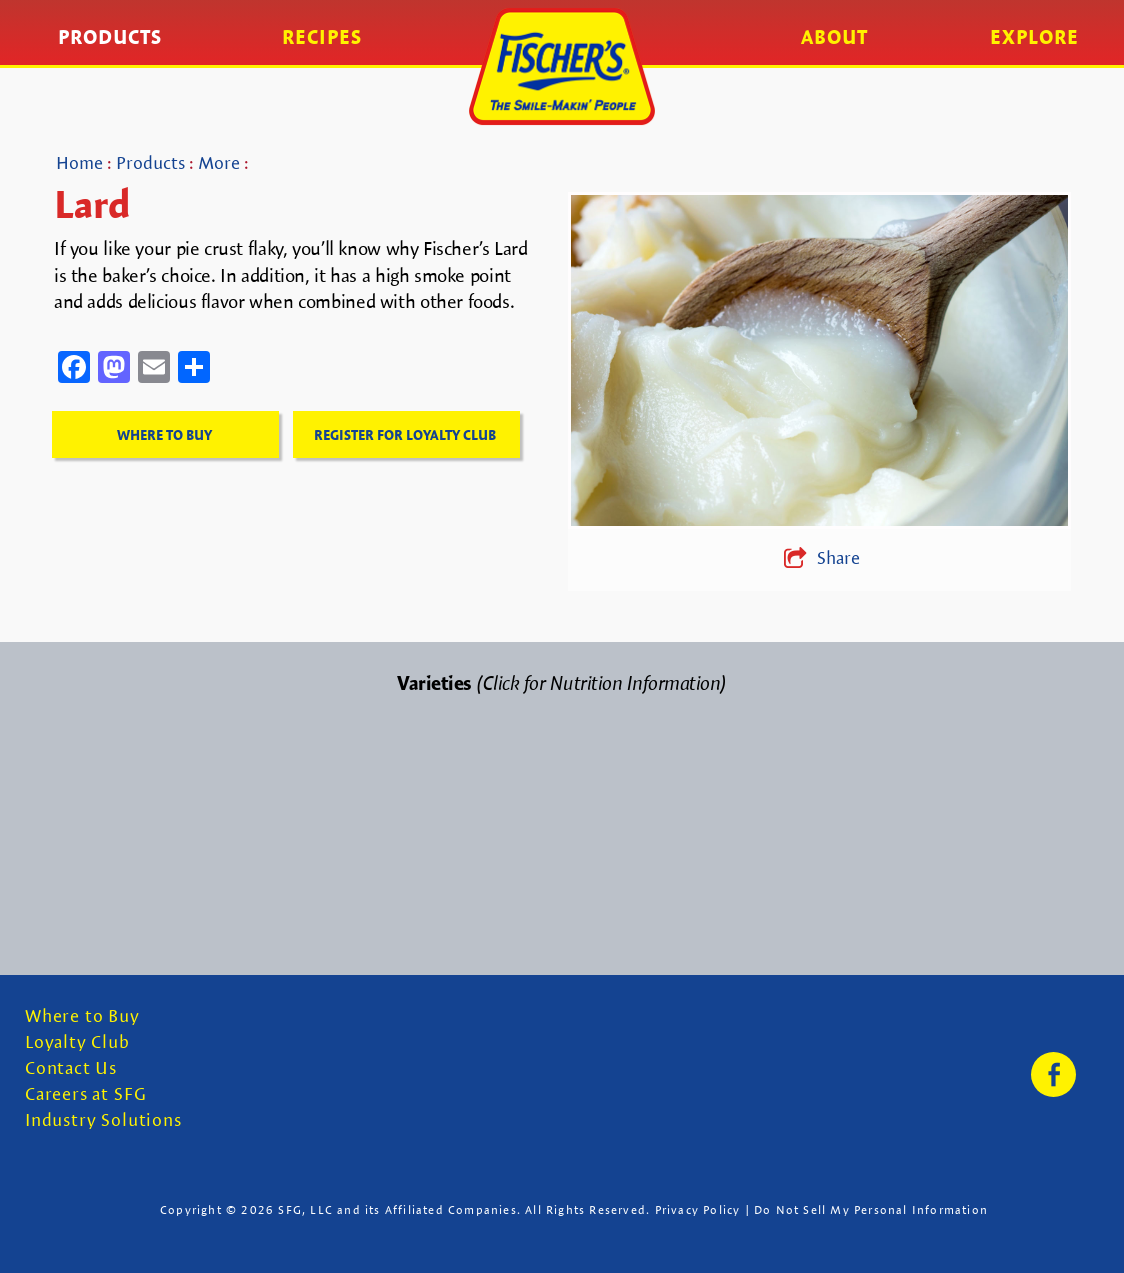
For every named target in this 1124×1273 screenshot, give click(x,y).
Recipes (322, 37)
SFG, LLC (305, 1209)
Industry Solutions (103, 1120)
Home (79, 162)
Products (110, 37)
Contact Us (71, 1068)
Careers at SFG (85, 1094)
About (834, 37)
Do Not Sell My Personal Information (871, 1209)
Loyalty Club (77, 1042)
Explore (1034, 37)
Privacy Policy (698, 1209)
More (219, 162)
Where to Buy (82, 1016)
